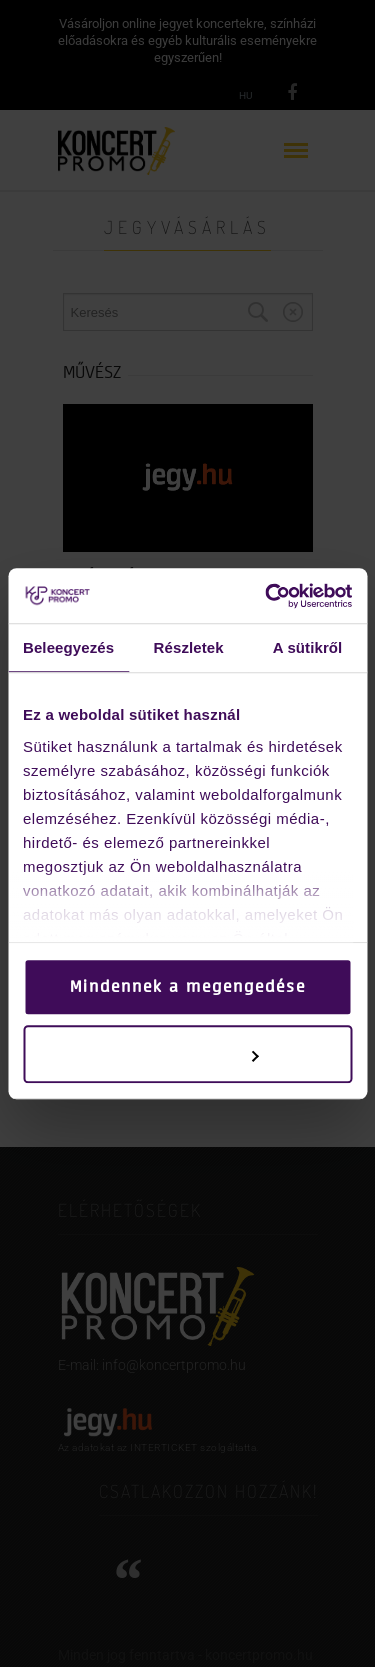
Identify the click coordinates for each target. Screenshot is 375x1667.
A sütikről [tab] (308, 647)
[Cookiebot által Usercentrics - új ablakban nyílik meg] (267, 596)
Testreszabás (188, 1054)
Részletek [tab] (189, 647)
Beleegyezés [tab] (68, 647)
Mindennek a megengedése (188, 987)
